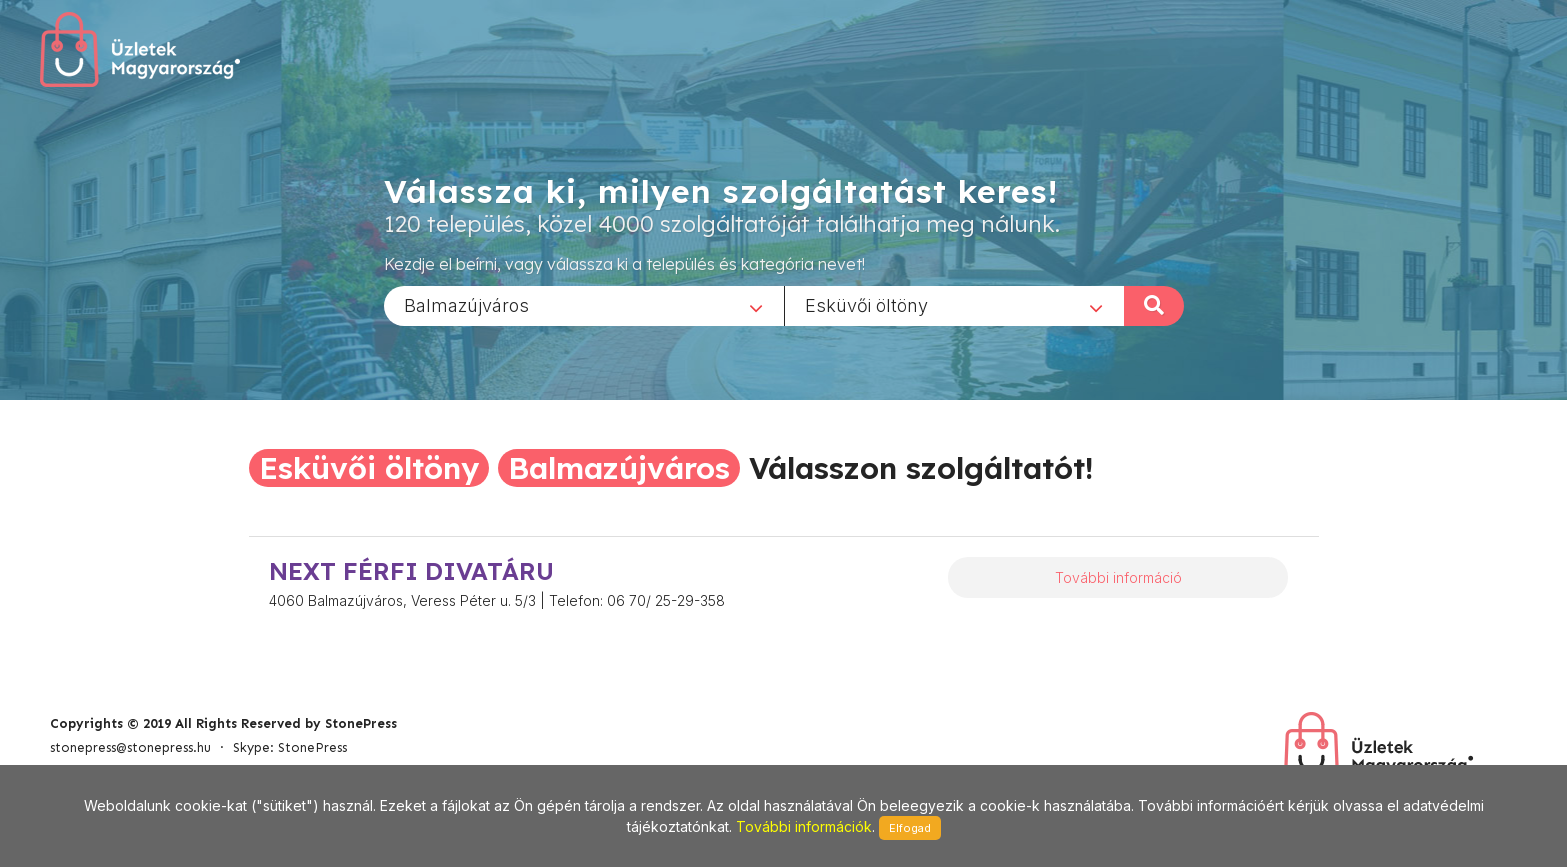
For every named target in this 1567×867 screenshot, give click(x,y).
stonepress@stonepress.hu (130, 747)
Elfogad (910, 828)
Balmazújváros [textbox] (466, 304)
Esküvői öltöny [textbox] (866, 304)
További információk (804, 826)
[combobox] (584, 305)
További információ (1118, 577)
